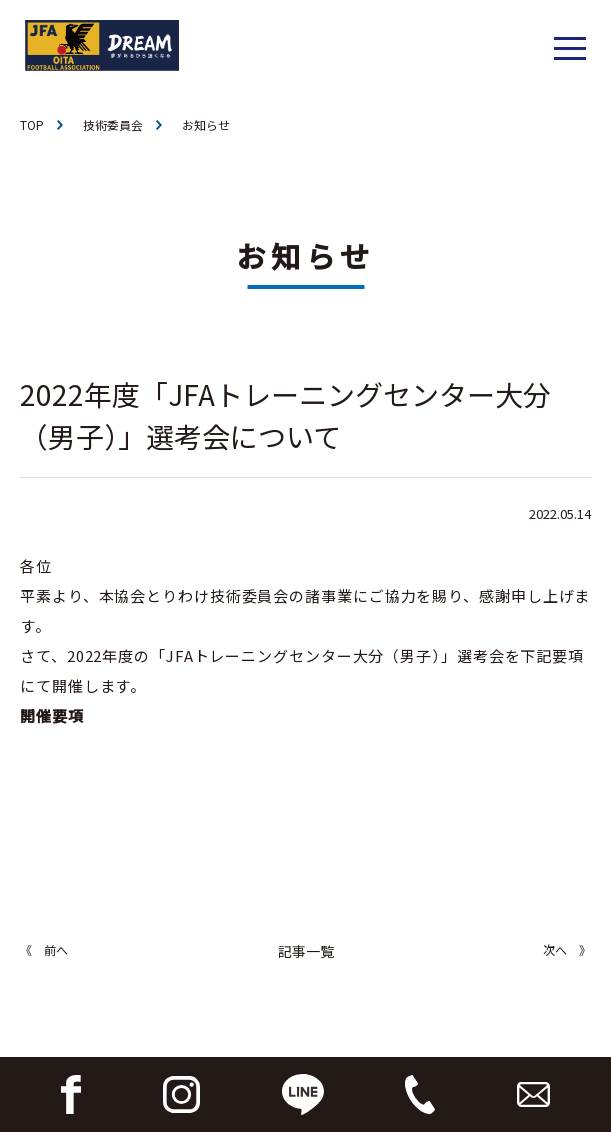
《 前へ (44, 949)
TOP (32, 124)
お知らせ (206, 124)
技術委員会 (113, 124)
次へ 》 (567, 949)
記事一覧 (306, 951)
